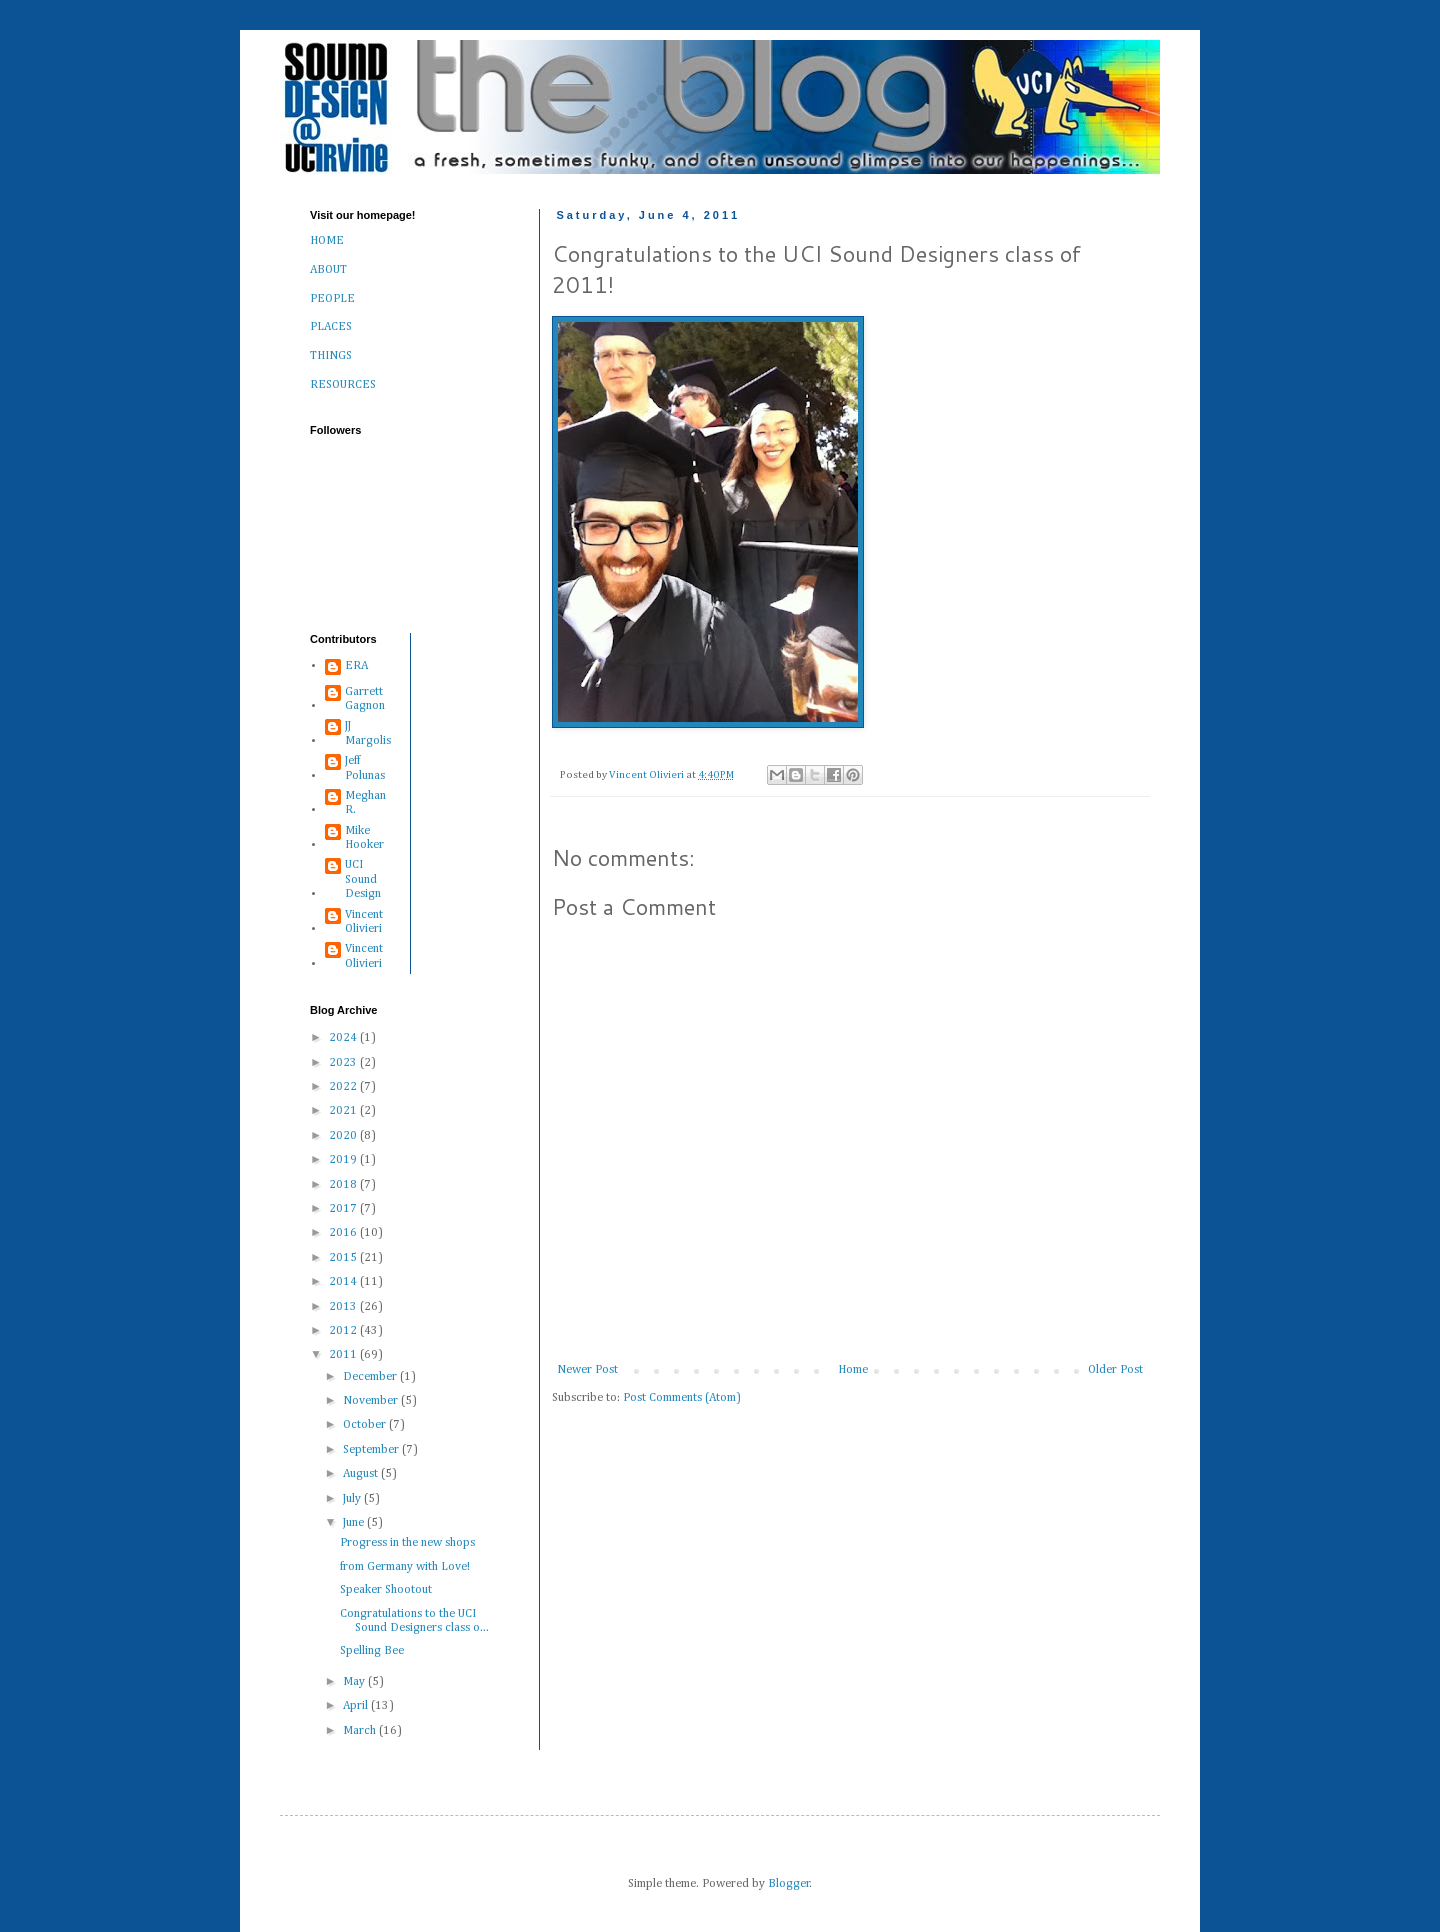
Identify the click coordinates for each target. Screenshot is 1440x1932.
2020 (344, 1136)
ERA (356, 666)
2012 (344, 1331)
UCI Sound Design (363, 879)
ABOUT (328, 270)
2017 (344, 1209)
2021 (344, 1111)
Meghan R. (365, 803)
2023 (344, 1063)
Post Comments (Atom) (682, 1398)
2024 (344, 1038)
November (372, 1401)
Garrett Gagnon (365, 699)
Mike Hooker (364, 838)
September (372, 1450)
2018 (344, 1185)
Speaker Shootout (386, 1590)
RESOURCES (343, 385)
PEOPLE (332, 299)
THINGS (331, 356)
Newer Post (587, 1370)
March (361, 1731)
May (355, 1682)
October (366, 1425)
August (362, 1474)
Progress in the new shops (407, 1543)
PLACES (331, 327)
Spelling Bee (372, 1651)
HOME (327, 241)
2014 (344, 1282)
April (357, 1706)
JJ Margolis (368, 733)
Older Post (1115, 1370)
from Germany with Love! (405, 1567)
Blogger (789, 1884)
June (355, 1523)
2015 (344, 1258)
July (353, 1499)
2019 (344, 1160)
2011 (344, 1355)
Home (853, 1370)
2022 (344, 1087)
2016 (344, 1233)
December (371, 1377)
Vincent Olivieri (364, 922)
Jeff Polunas (365, 768)
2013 (344, 1307)
